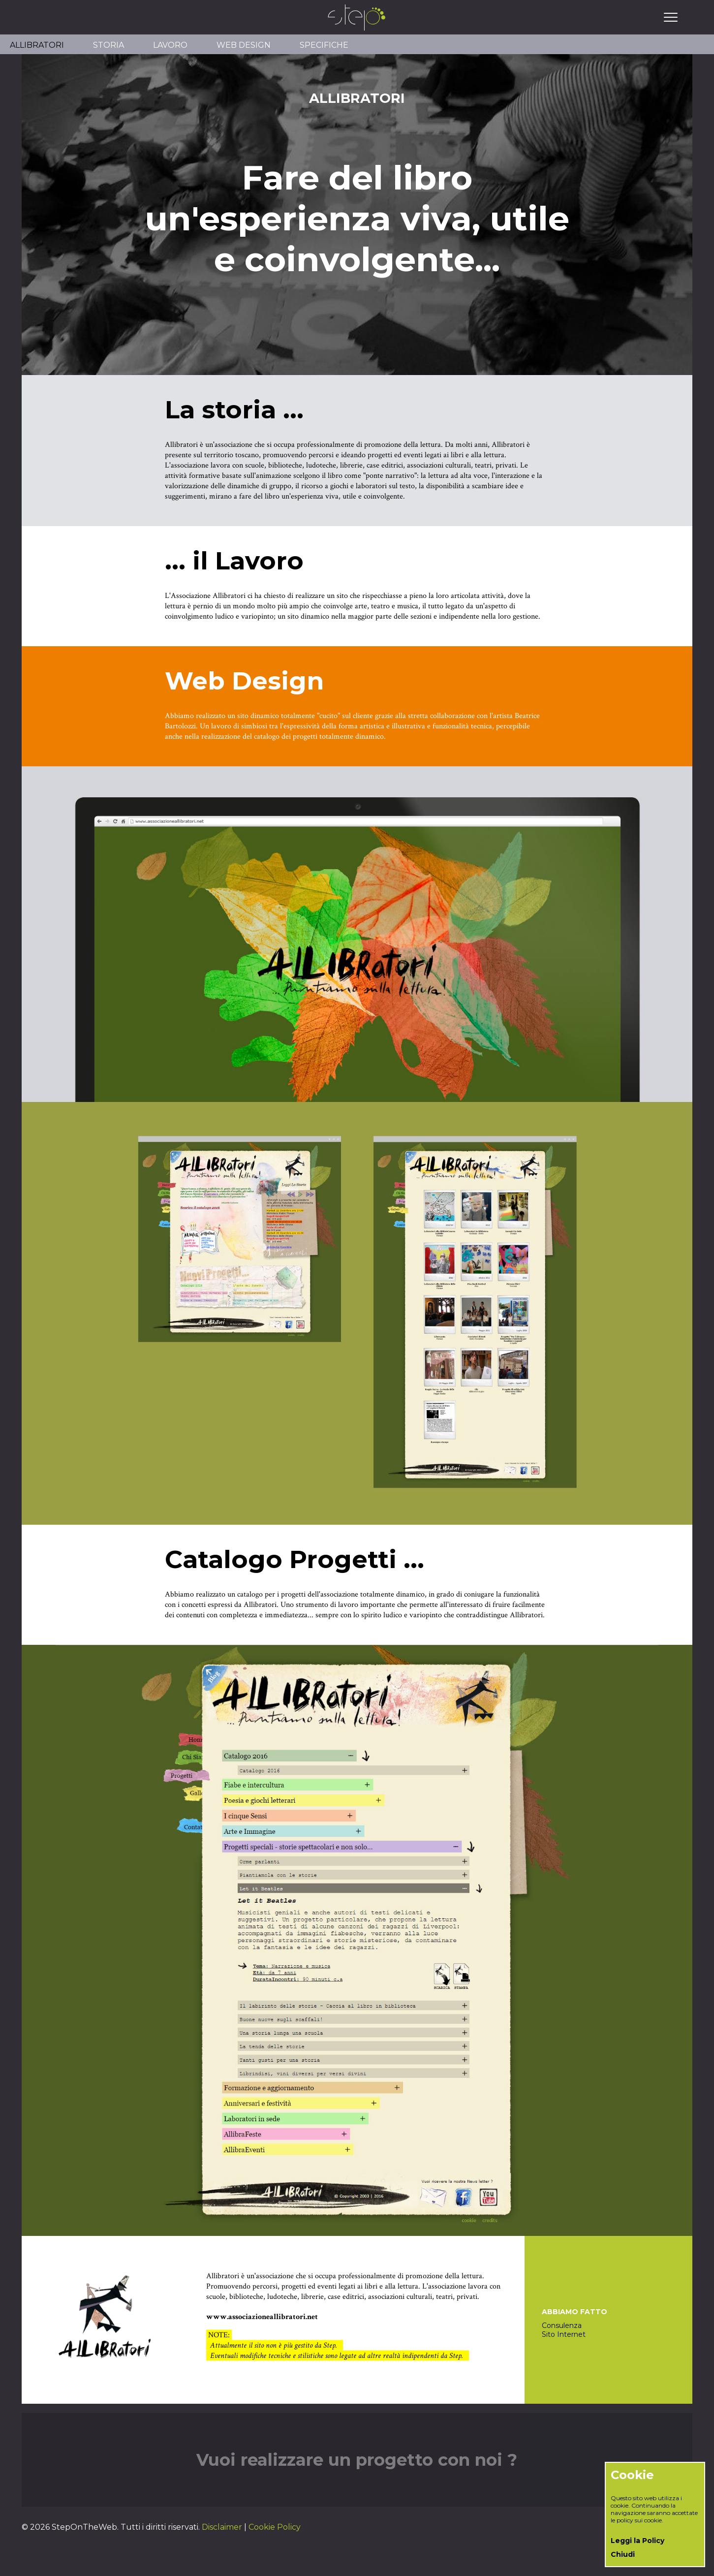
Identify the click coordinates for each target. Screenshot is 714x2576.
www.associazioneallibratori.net (262, 2317)
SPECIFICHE (324, 45)
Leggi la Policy (637, 2540)
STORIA (108, 45)
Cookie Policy (274, 2526)
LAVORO (170, 45)
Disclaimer (222, 2526)
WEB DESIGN (244, 45)
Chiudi (623, 2554)
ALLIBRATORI (37, 45)
